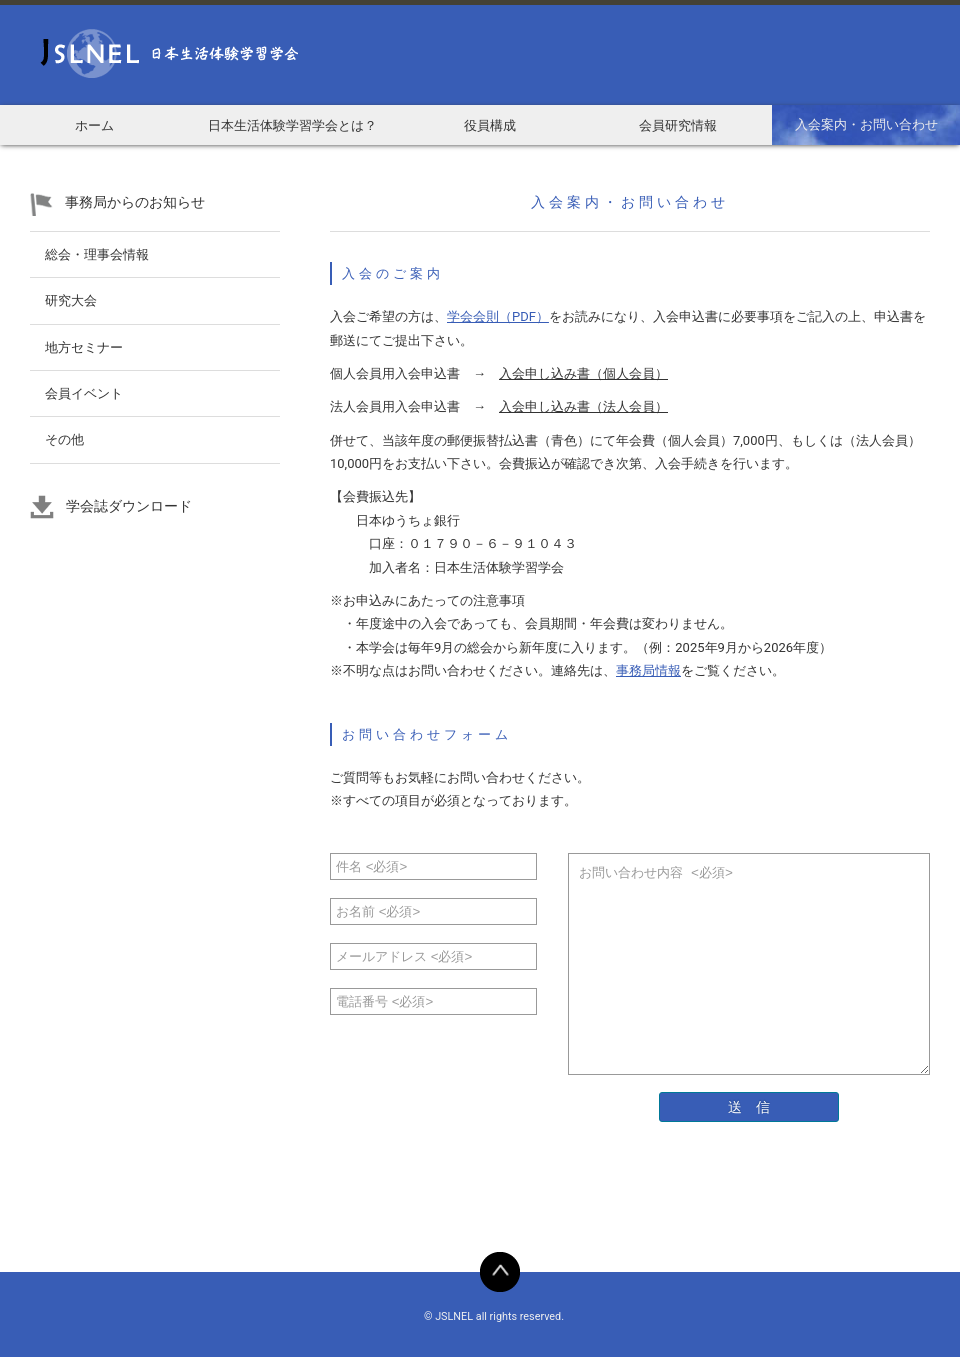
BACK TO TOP (500, 1272)
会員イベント (84, 393)
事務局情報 (648, 670)
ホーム (94, 125)
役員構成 (490, 125)
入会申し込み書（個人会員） (583, 373)
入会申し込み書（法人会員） (583, 406)
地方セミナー (84, 347)
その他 (64, 439)
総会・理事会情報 (97, 254)
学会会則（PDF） (498, 316)
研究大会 (71, 300)
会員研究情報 (678, 125)
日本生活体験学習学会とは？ (292, 125)
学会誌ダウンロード (129, 506)
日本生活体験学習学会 (150, 55)
